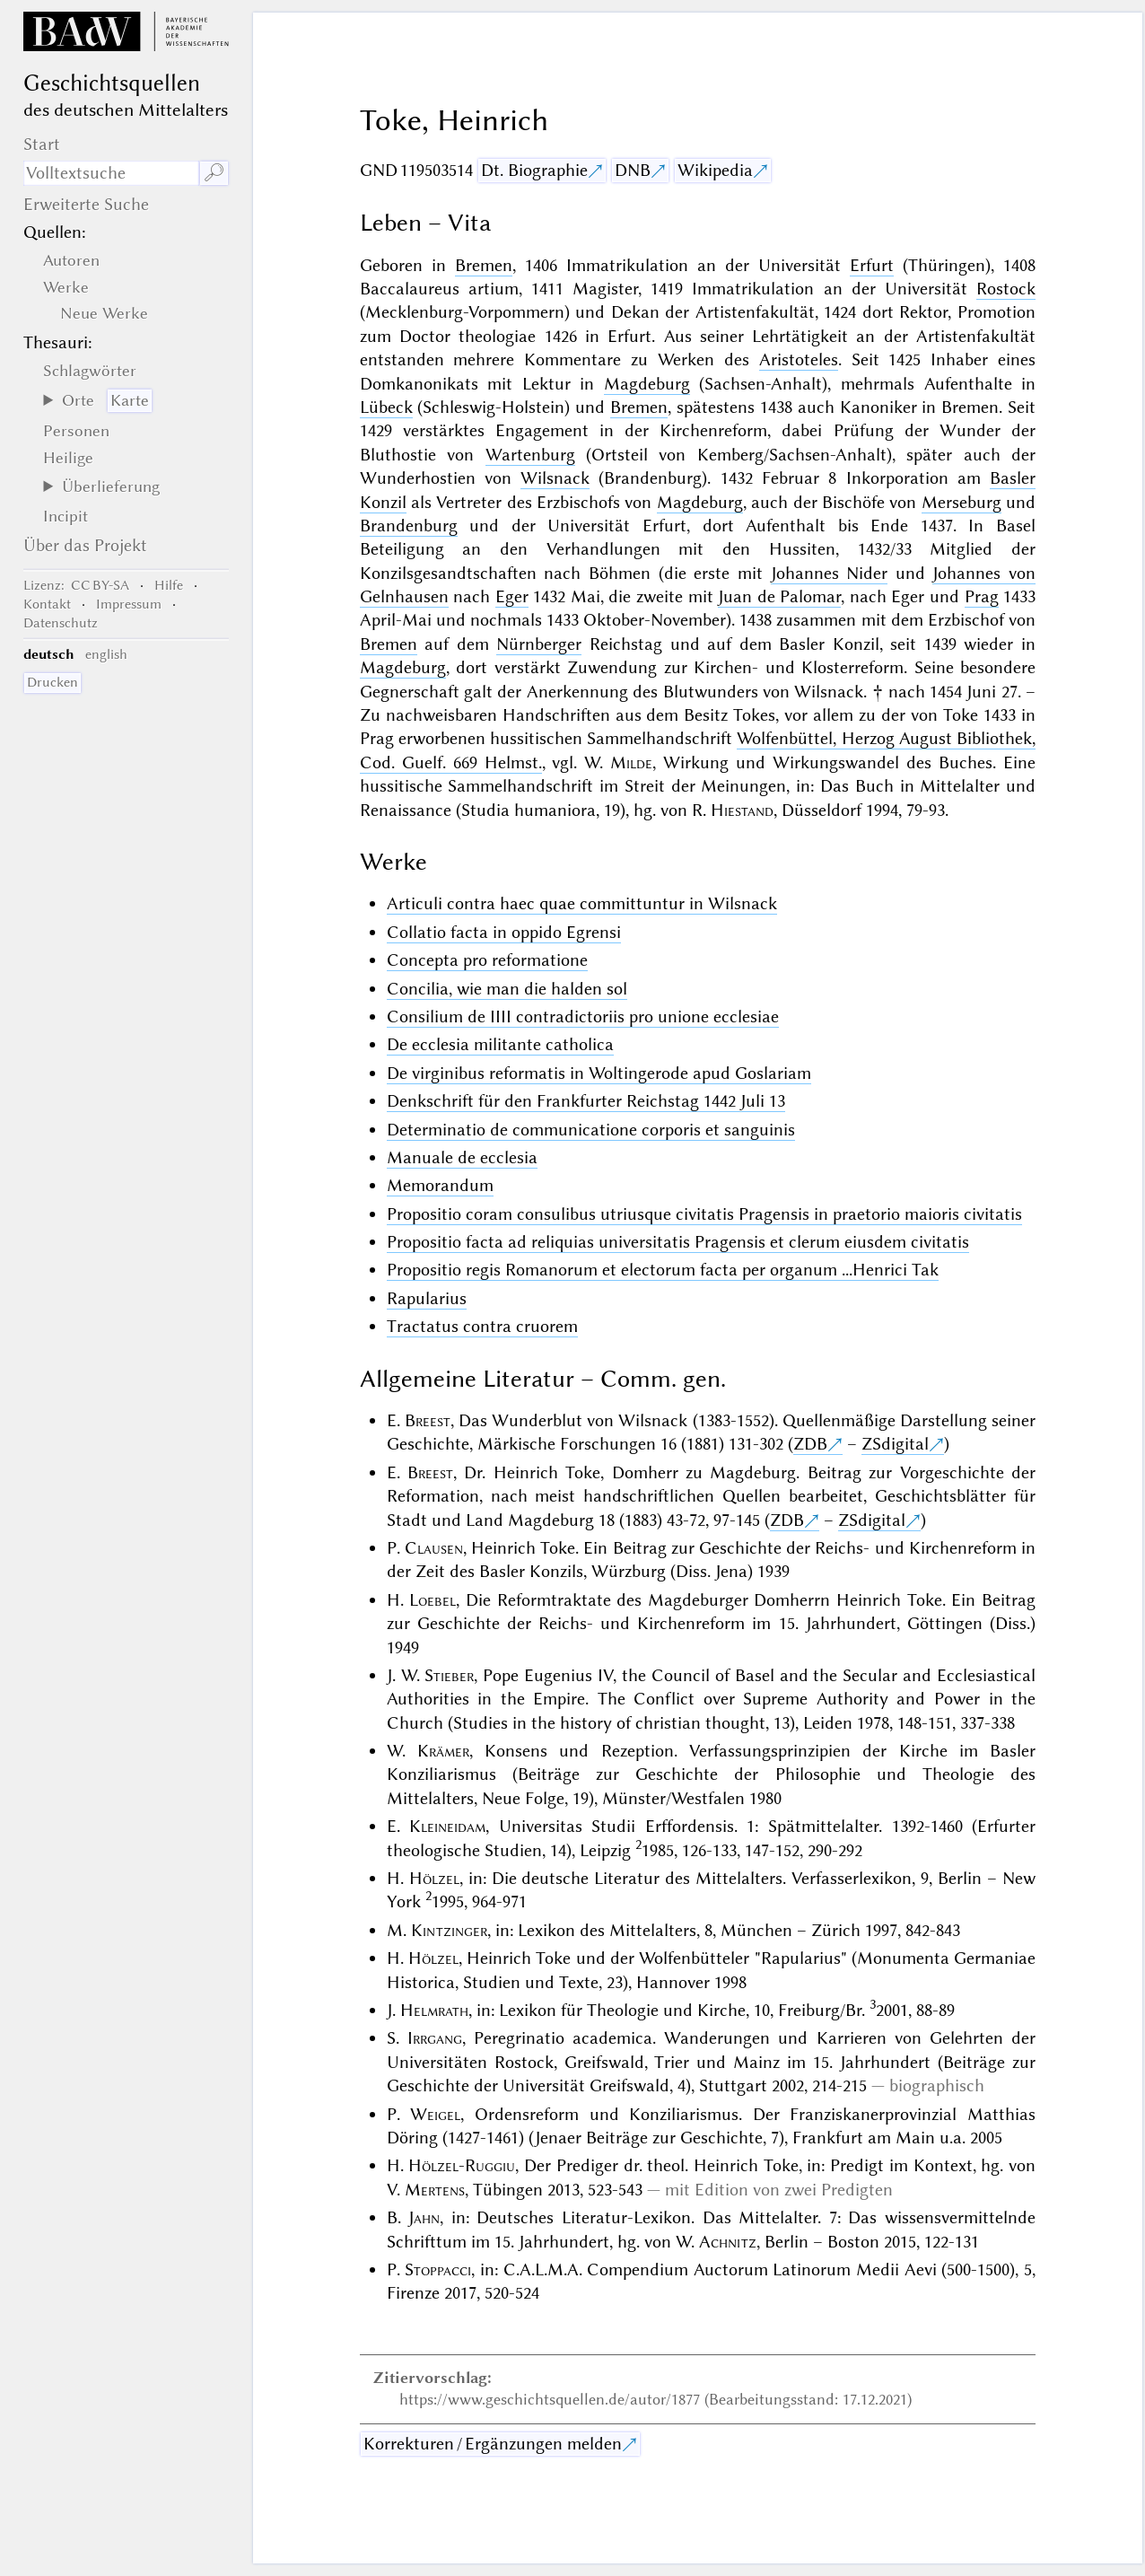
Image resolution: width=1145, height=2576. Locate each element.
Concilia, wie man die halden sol (507, 988)
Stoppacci (438, 2269)
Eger (512, 596)
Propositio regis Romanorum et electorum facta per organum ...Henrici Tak (663, 1269)
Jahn (424, 2217)
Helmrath (434, 2010)
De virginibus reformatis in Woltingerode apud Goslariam (599, 1073)
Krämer (443, 1750)
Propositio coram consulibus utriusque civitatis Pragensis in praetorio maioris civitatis (704, 1214)
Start (41, 144)
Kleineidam (447, 1826)
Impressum (129, 604)
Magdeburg (647, 383)
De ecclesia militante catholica (500, 1044)
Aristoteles (798, 359)
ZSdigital (895, 1443)
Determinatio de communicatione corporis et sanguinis (591, 1129)
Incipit (65, 516)
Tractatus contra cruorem (482, 1326)
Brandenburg (409, 525)
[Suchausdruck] (111, 173)
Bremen (483, 265)
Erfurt (872, 265)
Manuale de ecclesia (462, 1157)
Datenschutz (60, 623)
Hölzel (434, 1878)
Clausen (434, 1548)
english (106, 654)
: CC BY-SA (76, 585)
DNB (633, 170)
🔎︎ (214, 172)
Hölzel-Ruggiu (461, 2165)
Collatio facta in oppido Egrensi (504, 932)
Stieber (449, 1675)
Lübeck (386, 407)
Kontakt (47, 604)
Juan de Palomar (779, 596)
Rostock (1006, 288)
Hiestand (742, 810)
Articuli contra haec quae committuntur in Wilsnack (582, 903)
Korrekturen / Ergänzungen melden (492, 2443)
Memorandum (440, 1185)
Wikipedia (715, 170)
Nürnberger (538, 644)
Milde (631, 762)
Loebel (432, 1600)
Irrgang (434, 2038)
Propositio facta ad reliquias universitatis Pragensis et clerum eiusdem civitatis (678, 1241)
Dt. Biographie (534, 170)
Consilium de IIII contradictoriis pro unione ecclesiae (583, 1016)
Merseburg (961, 502)
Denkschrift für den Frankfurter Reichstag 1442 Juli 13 (586, 1101)
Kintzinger (449, 1930)
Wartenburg (530, 454)
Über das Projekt (85, 545)
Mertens (435, 2189)
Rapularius (427, 1298)
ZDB (810, 1443)
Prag (982, 596)
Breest (427, 1420)
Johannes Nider (829, 573)
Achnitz (727, 2241)
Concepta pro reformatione (487, 960)
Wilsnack (555, 478)
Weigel (435, 2114)
